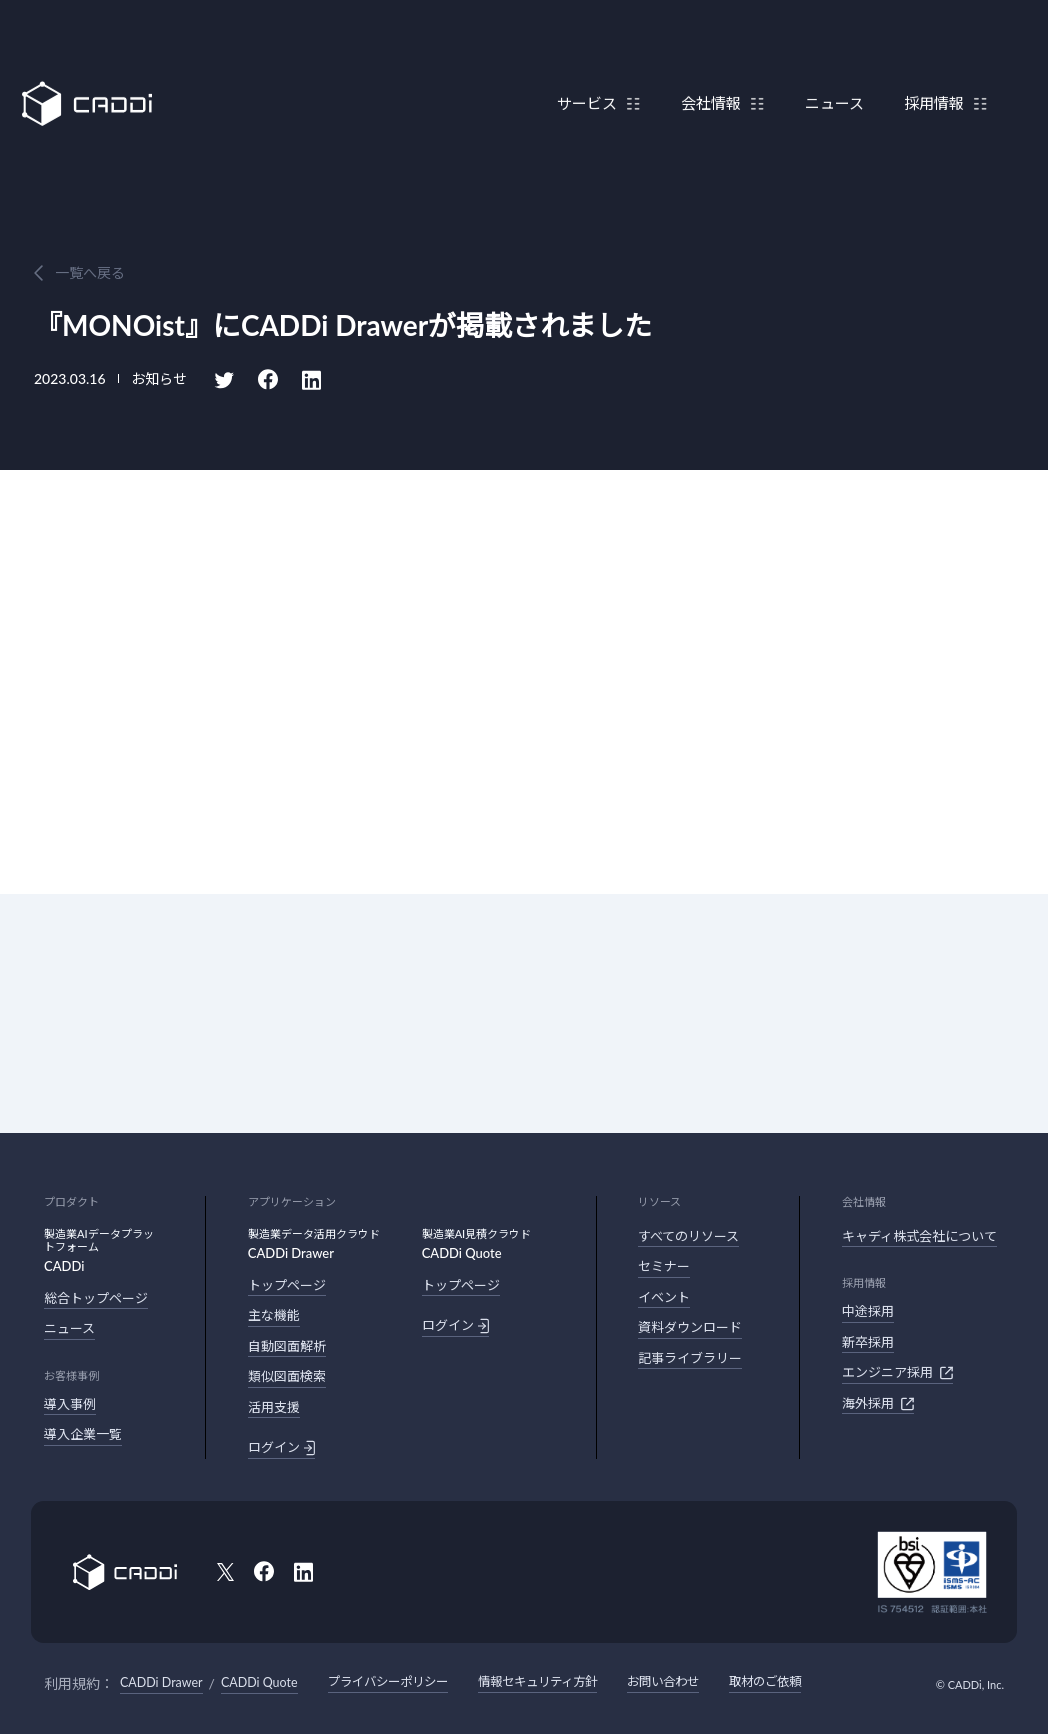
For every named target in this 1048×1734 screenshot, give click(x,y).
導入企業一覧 (83, 1434)
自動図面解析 (287, 1346)
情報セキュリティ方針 (553, 1681)
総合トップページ (96, 1298)
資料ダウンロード (690, 1327)
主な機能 (274, 1315)
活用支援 (274, 1407)
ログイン (281, 1448)
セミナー (664, 1266)
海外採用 (878, 1404)
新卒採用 (868, 1342)
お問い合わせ (687, 1681)
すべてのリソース (688, 1236)
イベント (664, 1297)
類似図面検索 (287, 1376)
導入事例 (70, 1404)
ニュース (824, 63)
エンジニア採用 (897, 1373)
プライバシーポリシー (394, 1681)
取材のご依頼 (795, 1681)
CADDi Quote (260, 1682)
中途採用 (868, 1311)
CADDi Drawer (161, 1682)
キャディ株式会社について (919, 1236)
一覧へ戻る (90, 272)
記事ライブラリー (690, 1358)
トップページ (287, 1285)
